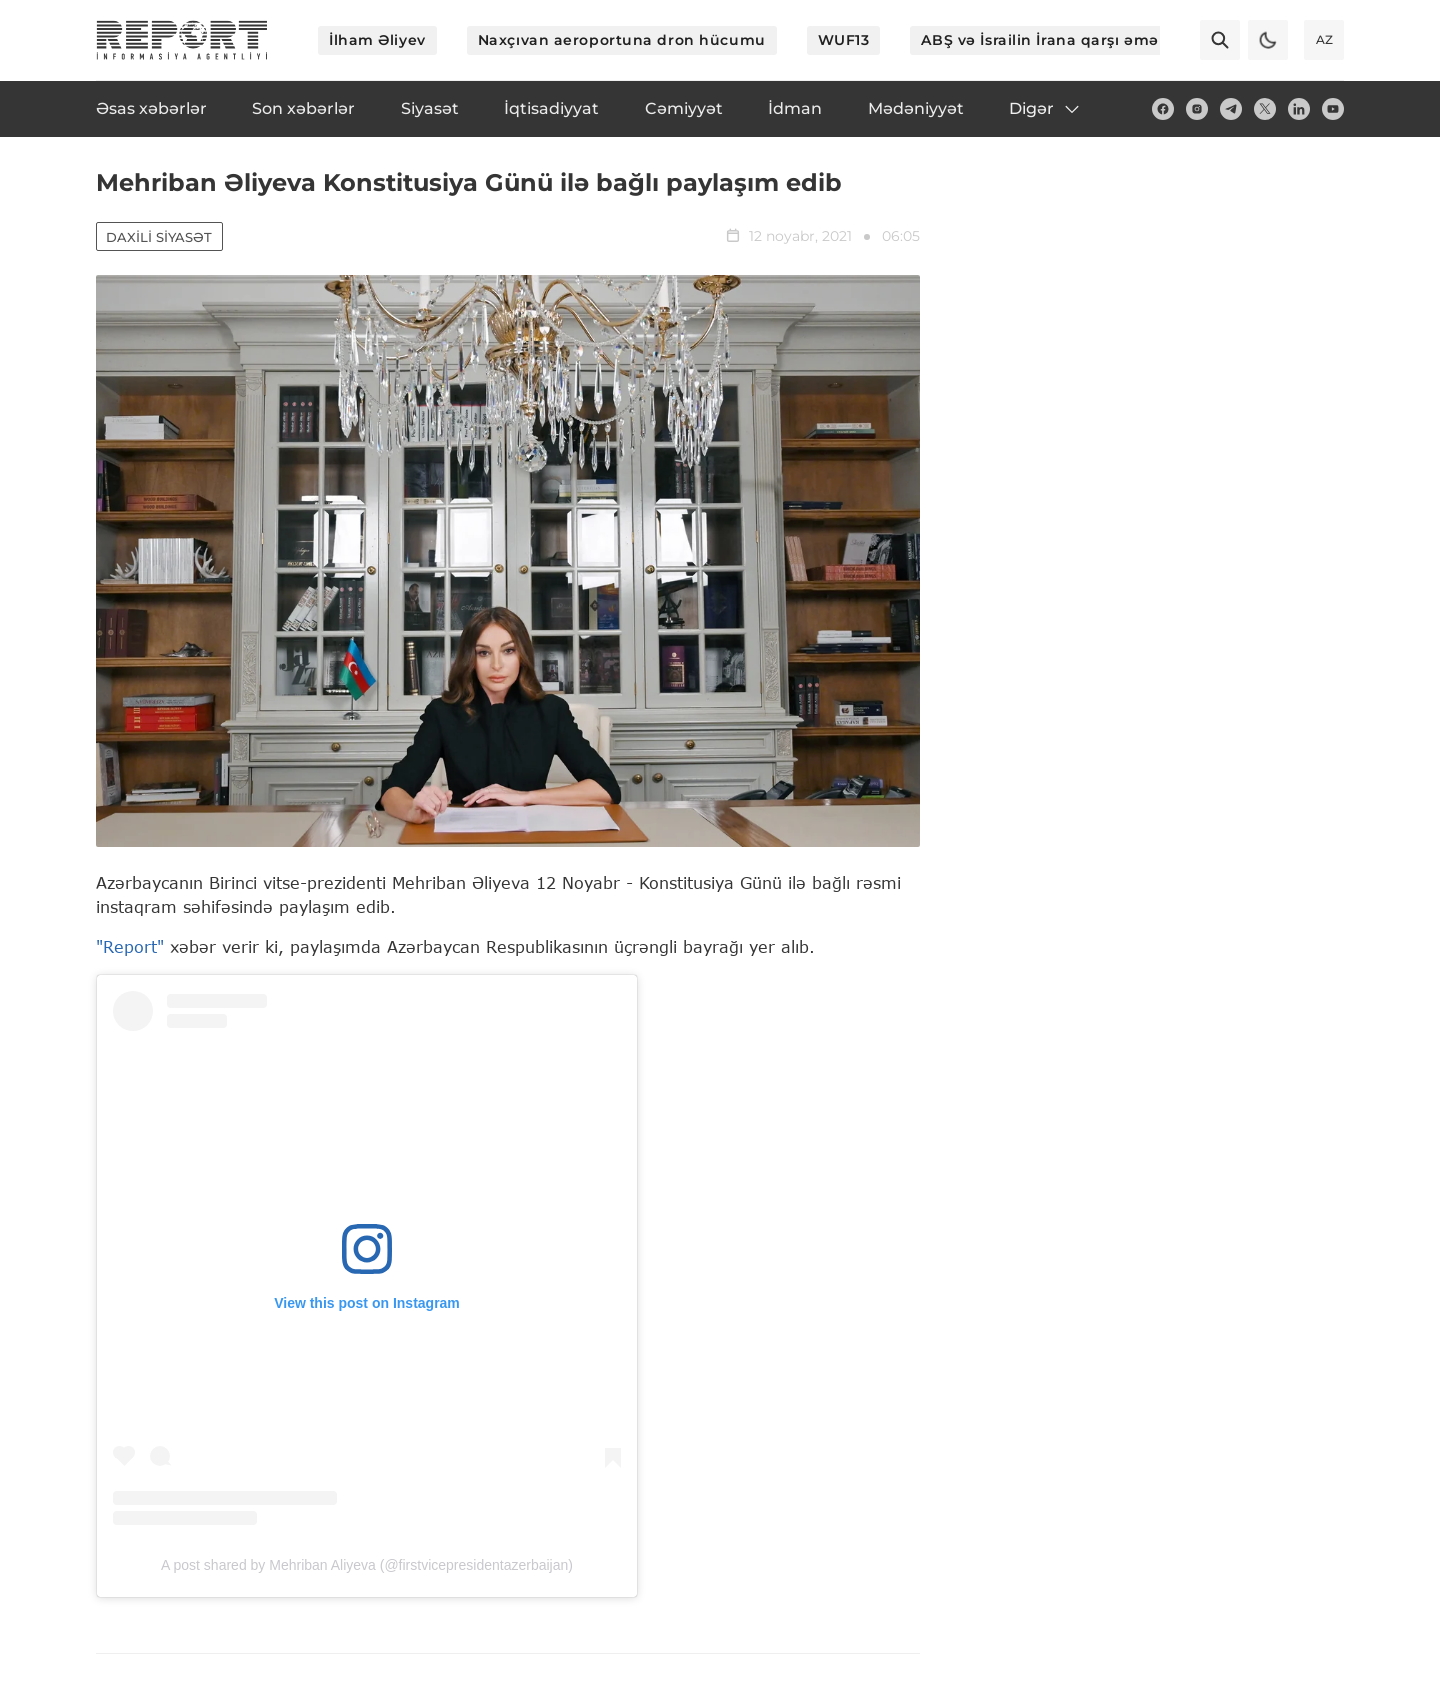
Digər (1045, 109)
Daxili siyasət (160, 238)
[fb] (1163, 109)
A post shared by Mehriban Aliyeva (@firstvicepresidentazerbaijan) (367, 1566)
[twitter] (1265, 109)
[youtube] (1333, 109)
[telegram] (1231, 109)
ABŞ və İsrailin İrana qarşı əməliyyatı (1063, 40)
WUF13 (844, 40)
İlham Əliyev (377, 40)
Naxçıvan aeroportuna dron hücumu (622, 40)
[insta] (1197, 109)
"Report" (130, 947)
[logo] (182, 40)
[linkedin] (1299, 109)
